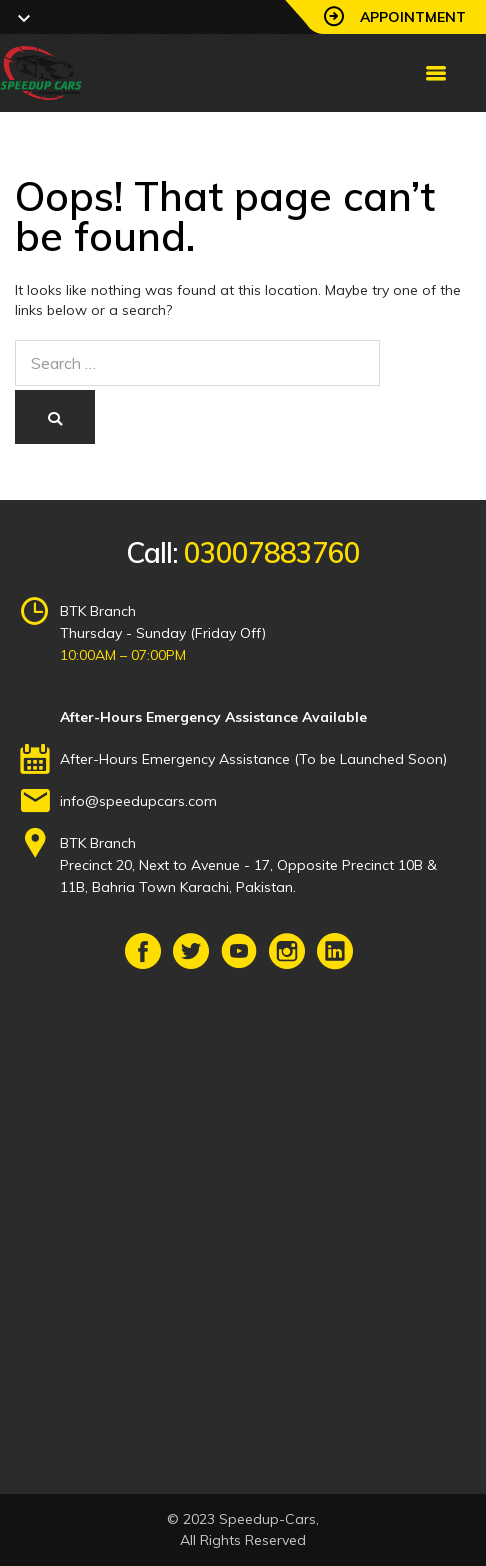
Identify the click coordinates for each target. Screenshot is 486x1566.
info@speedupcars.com (138, 801)
